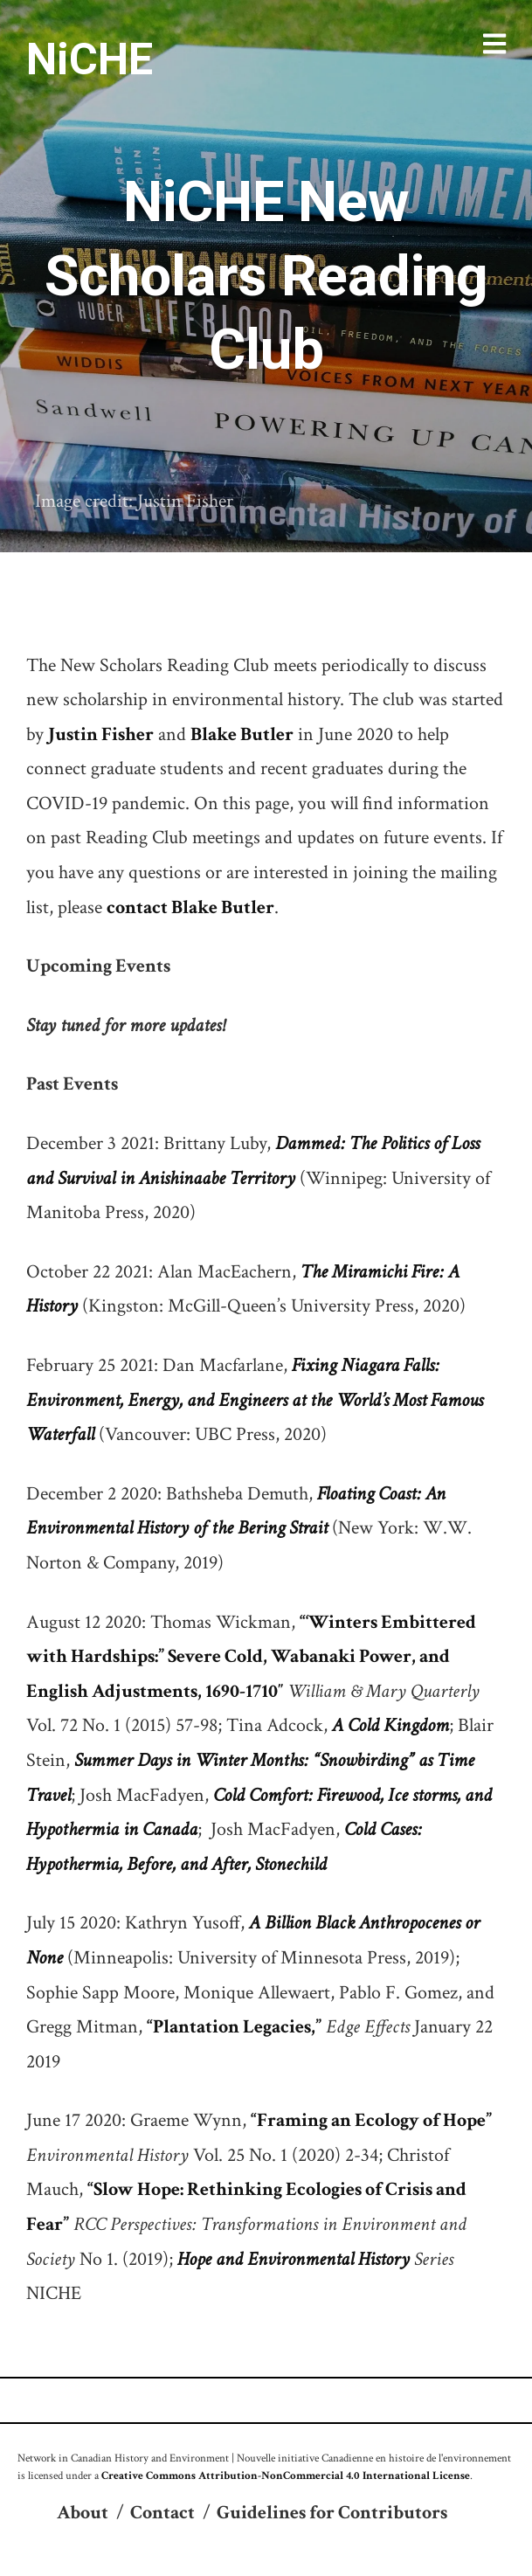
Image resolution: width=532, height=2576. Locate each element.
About (82, 2512)
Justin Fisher (101, 734)
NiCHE (89, 59)
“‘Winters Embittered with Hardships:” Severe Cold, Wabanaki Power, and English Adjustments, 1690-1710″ (251, 1657)
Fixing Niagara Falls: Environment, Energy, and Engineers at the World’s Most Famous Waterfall (254, 1400)
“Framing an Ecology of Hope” (371, 2120)
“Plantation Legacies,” (234, 2026)
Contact (162, 2512)
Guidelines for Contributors (332, 2512)
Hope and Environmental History (293, 2259)
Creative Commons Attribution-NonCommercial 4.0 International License (285, 2476)
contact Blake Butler (190, 907)
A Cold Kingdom (390, 1725)
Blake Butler (242, 734)
